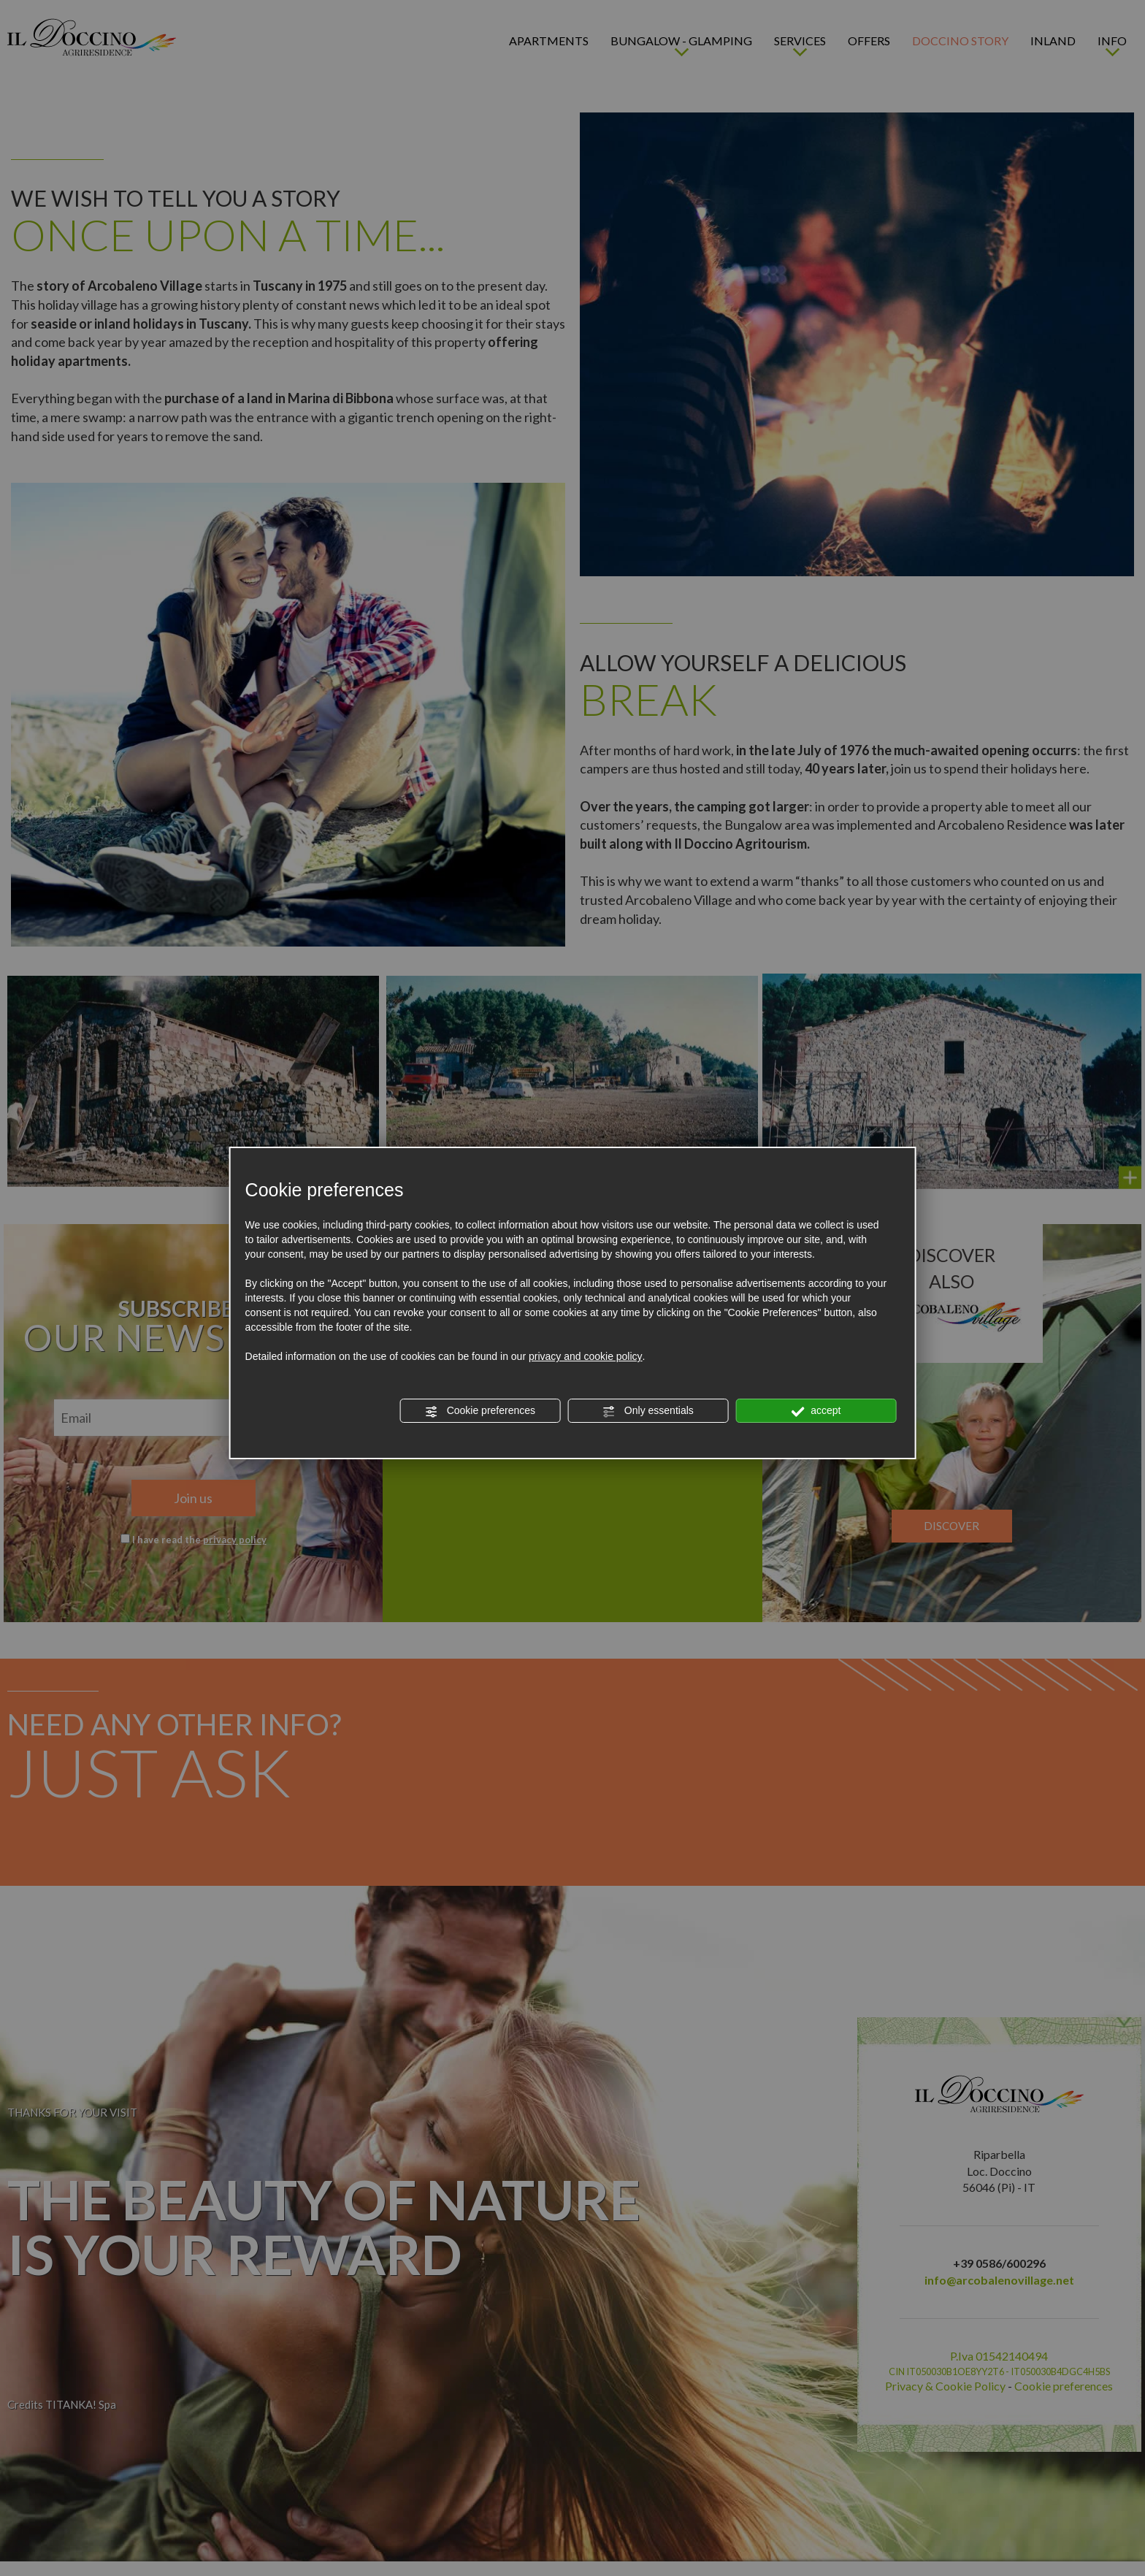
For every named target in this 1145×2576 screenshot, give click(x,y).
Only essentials (648, 1411)
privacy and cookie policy (586, 1356)
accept (815, 1411)
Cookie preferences (480, 1411)
